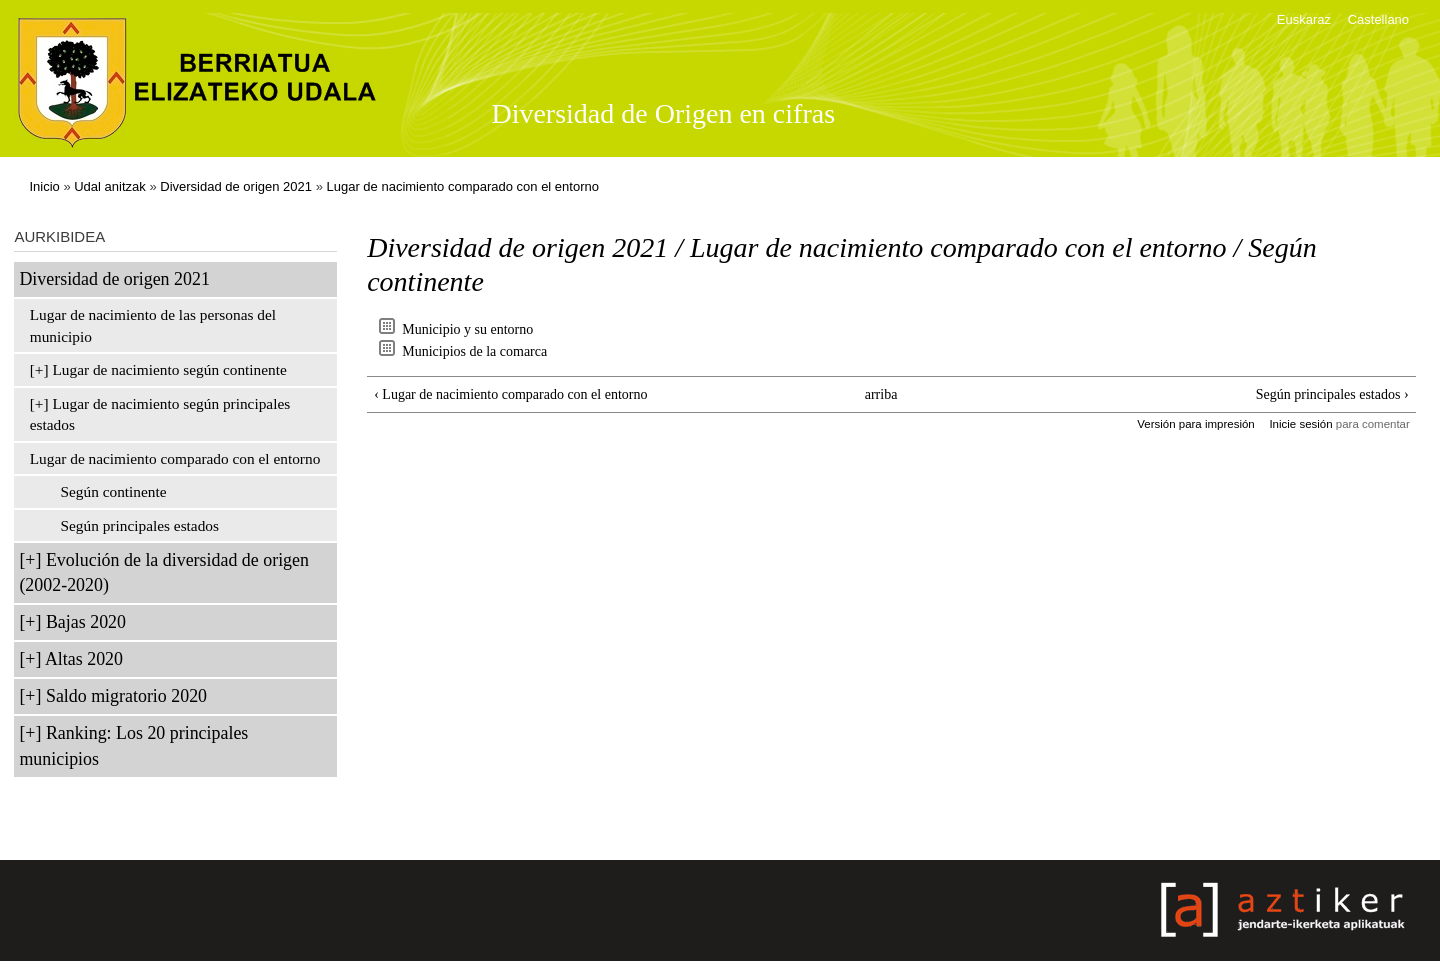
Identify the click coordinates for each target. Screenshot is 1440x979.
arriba (881, 394)
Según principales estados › (1332, 394)
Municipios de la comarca (474, 351)
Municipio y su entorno (467, 329)
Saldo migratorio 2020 (126, 696)
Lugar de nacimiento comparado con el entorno (463, 186)
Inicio (44, 186)
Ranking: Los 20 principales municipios (133, 745)
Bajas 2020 (86, 622)
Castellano (1378, 19)
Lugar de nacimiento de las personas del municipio (153, 325)
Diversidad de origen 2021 (236, 186)
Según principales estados (139, 525)
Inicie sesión (1300, 424)
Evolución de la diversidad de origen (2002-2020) (164, 572)
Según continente (113, 491)
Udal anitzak (110, 186)
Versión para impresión (1195, 424)
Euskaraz (1304, 19)
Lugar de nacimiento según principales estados (160, 414)
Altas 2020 (84, 659)
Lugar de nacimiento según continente (169, 369)
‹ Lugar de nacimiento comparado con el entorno (510, 394)
